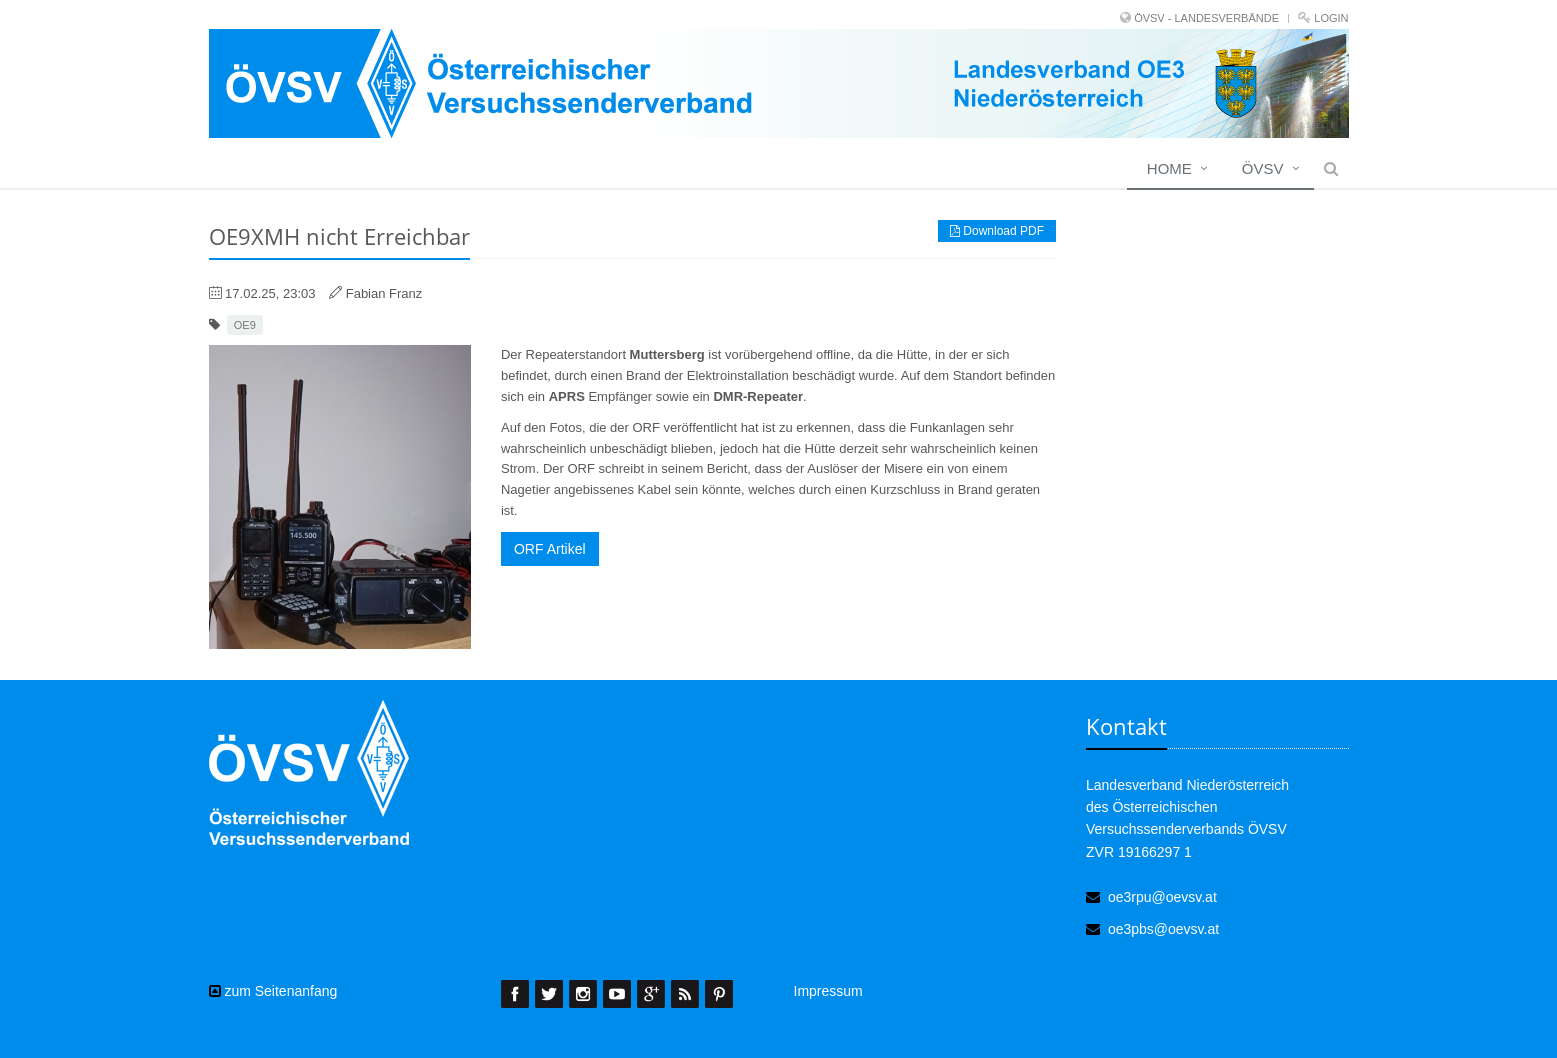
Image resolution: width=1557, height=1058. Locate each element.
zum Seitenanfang (273, 991)
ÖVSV (1263, 168)
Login (1331, 18)
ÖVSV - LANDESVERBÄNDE (1206, 18)
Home (1169, 168)
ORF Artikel (550, 549)
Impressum (828, 991)
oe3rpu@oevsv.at (1162, 897)
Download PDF (997, 231)
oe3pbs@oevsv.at (1163, 929)
